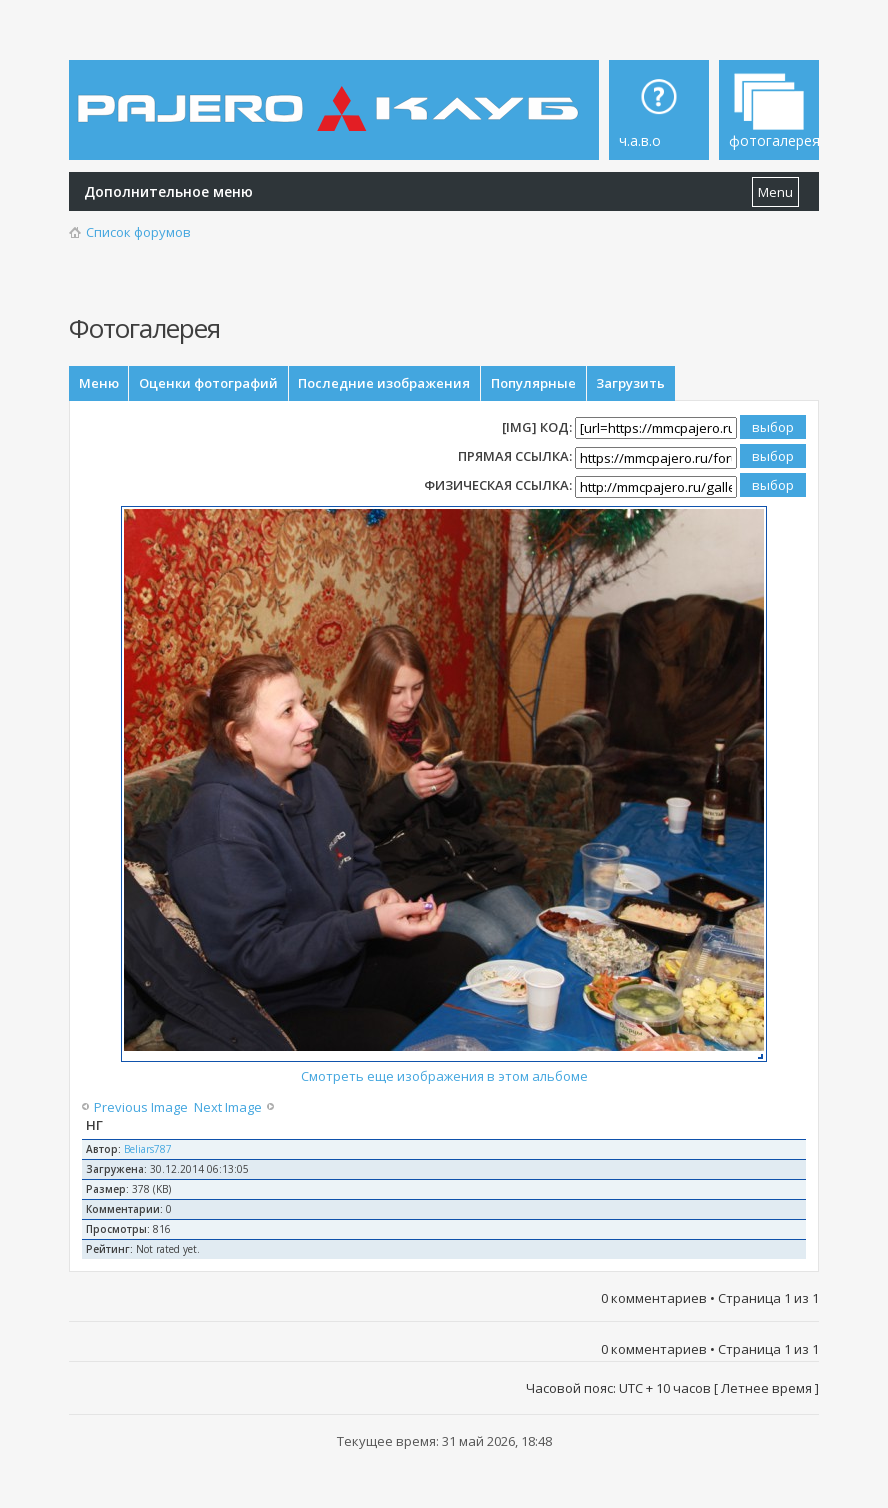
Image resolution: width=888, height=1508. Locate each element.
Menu (775, 192)
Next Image (226, 1112)
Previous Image (142, 1112)
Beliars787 (148, 1154)
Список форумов (138, 232)
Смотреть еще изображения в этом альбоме (444, 1081)
